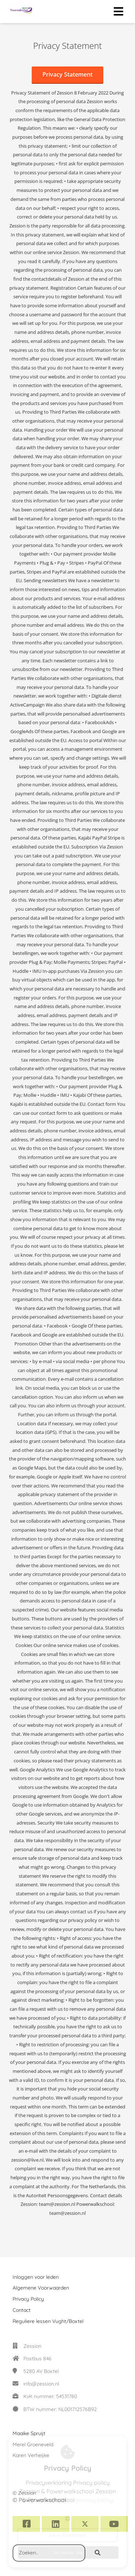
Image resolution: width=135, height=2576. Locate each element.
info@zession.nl (41, 2383)
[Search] (98, 2553)
